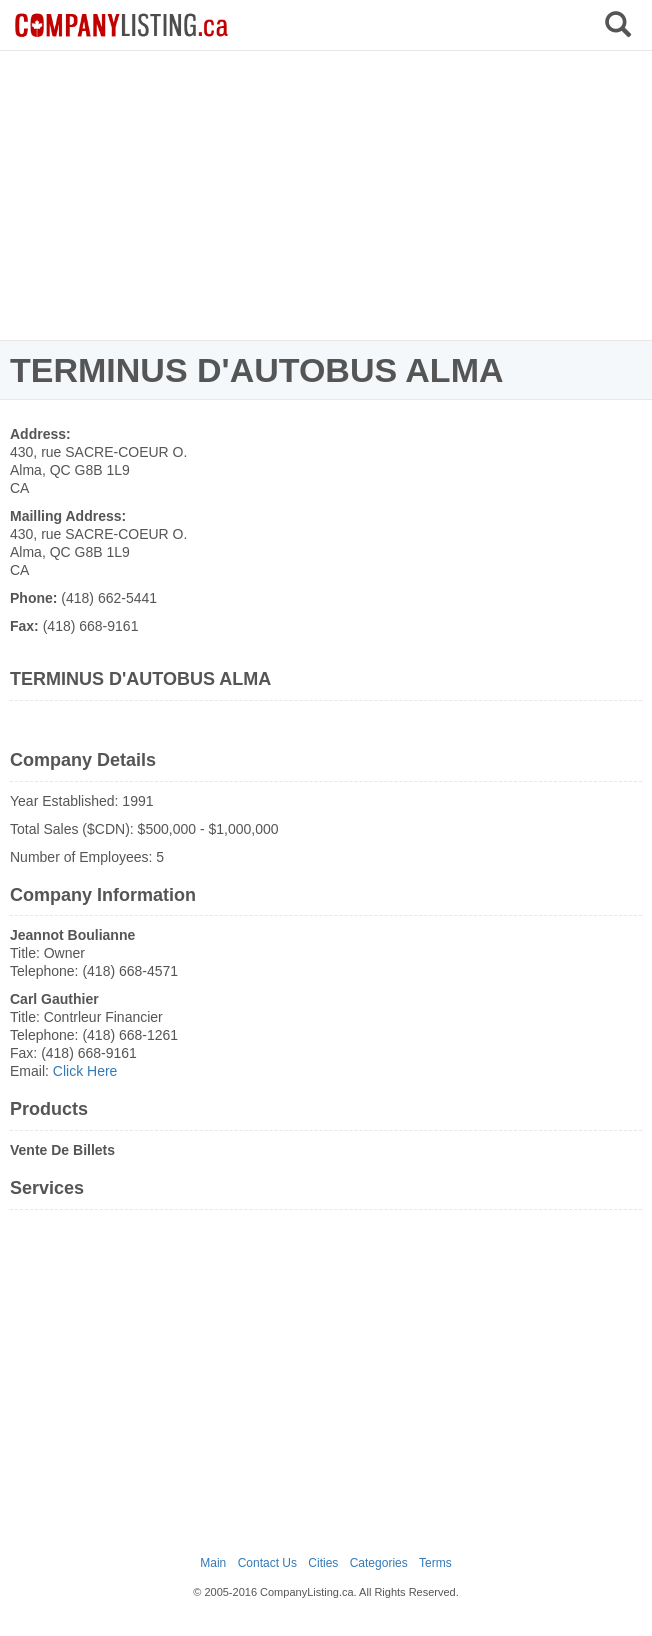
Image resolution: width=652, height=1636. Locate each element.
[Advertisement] (326, 195)
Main (213, 1563)
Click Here (85, 1071)
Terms (435, 1563)
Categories (379, 1563)
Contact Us (267, 1563)
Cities (323, 1563)
